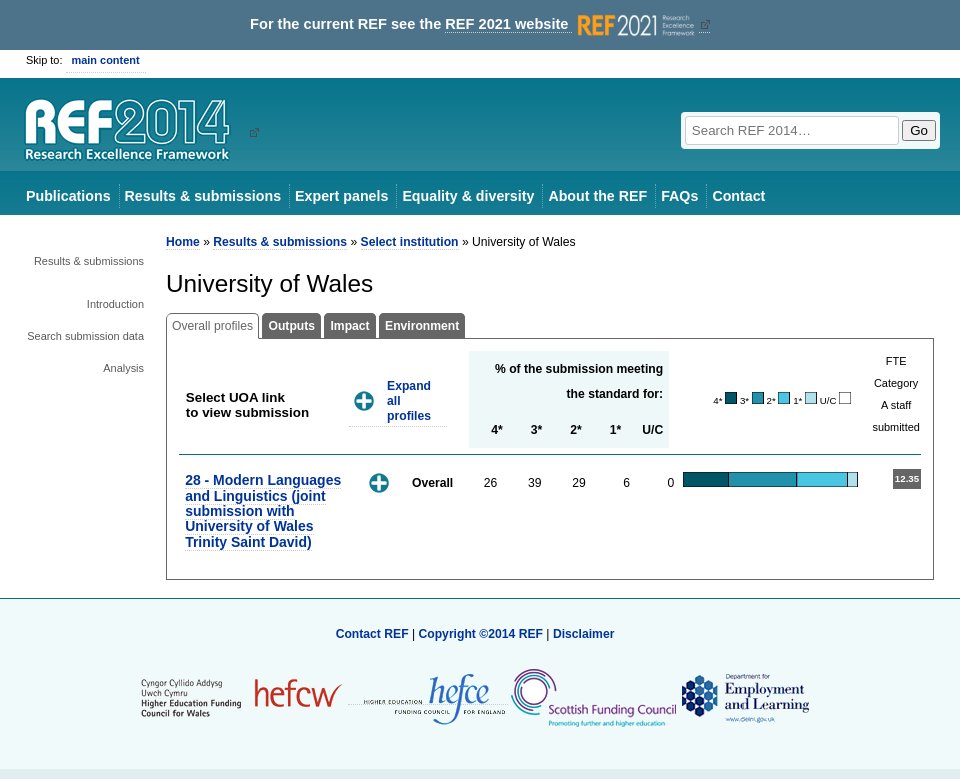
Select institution (410, 242)
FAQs (679, 196)
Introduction (115, 304)
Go (919, 130)
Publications (68, 196)
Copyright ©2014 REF (482, 634)
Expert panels (341, 196)
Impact (349, 326)
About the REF (597, 196)
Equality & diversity (468, 196)
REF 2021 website (571, 24)
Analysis (123, 368)
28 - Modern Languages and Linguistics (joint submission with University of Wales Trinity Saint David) (263, 511)
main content (106, 60)
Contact (738, 196)
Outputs (291, 326)
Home (183, 242)
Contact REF (372, 634)
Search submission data (85, 336)
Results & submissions (203, 196)
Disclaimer (584, 634)
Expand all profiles (409, 400)
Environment (422, 326)
